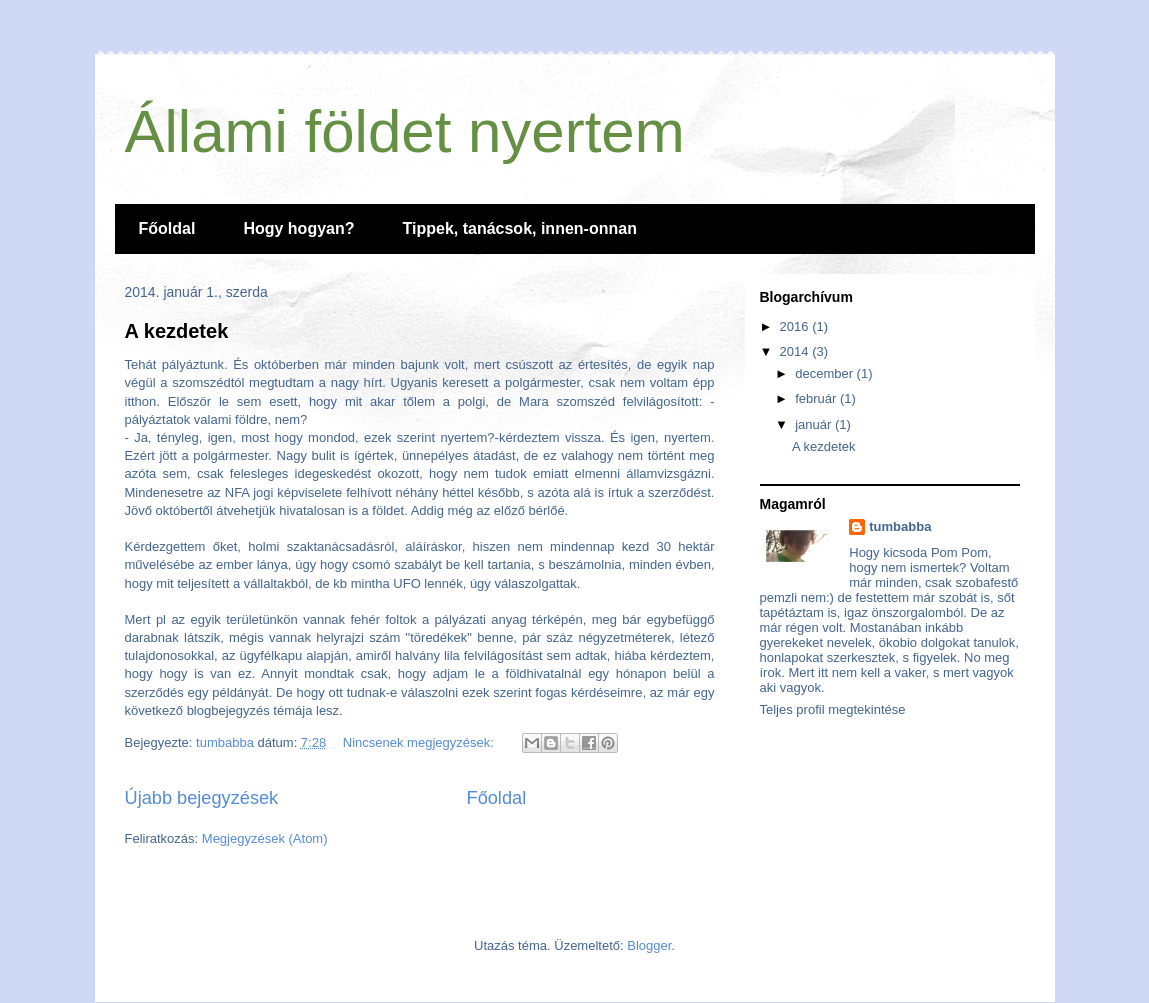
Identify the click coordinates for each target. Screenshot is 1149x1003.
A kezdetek (177, 331)
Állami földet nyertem (405, 131)
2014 (796, 351)
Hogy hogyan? (298, 228)
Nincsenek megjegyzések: (420, 742)
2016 (796, 326)
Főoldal (167, 228)
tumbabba (900, 526)
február (817, 398)
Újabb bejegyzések (202, 798)
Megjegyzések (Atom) (265, 838)
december (825, 373)
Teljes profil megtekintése (833, 709)
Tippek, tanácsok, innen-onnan (520, 228)
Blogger (649, 945)
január (815, 424)
